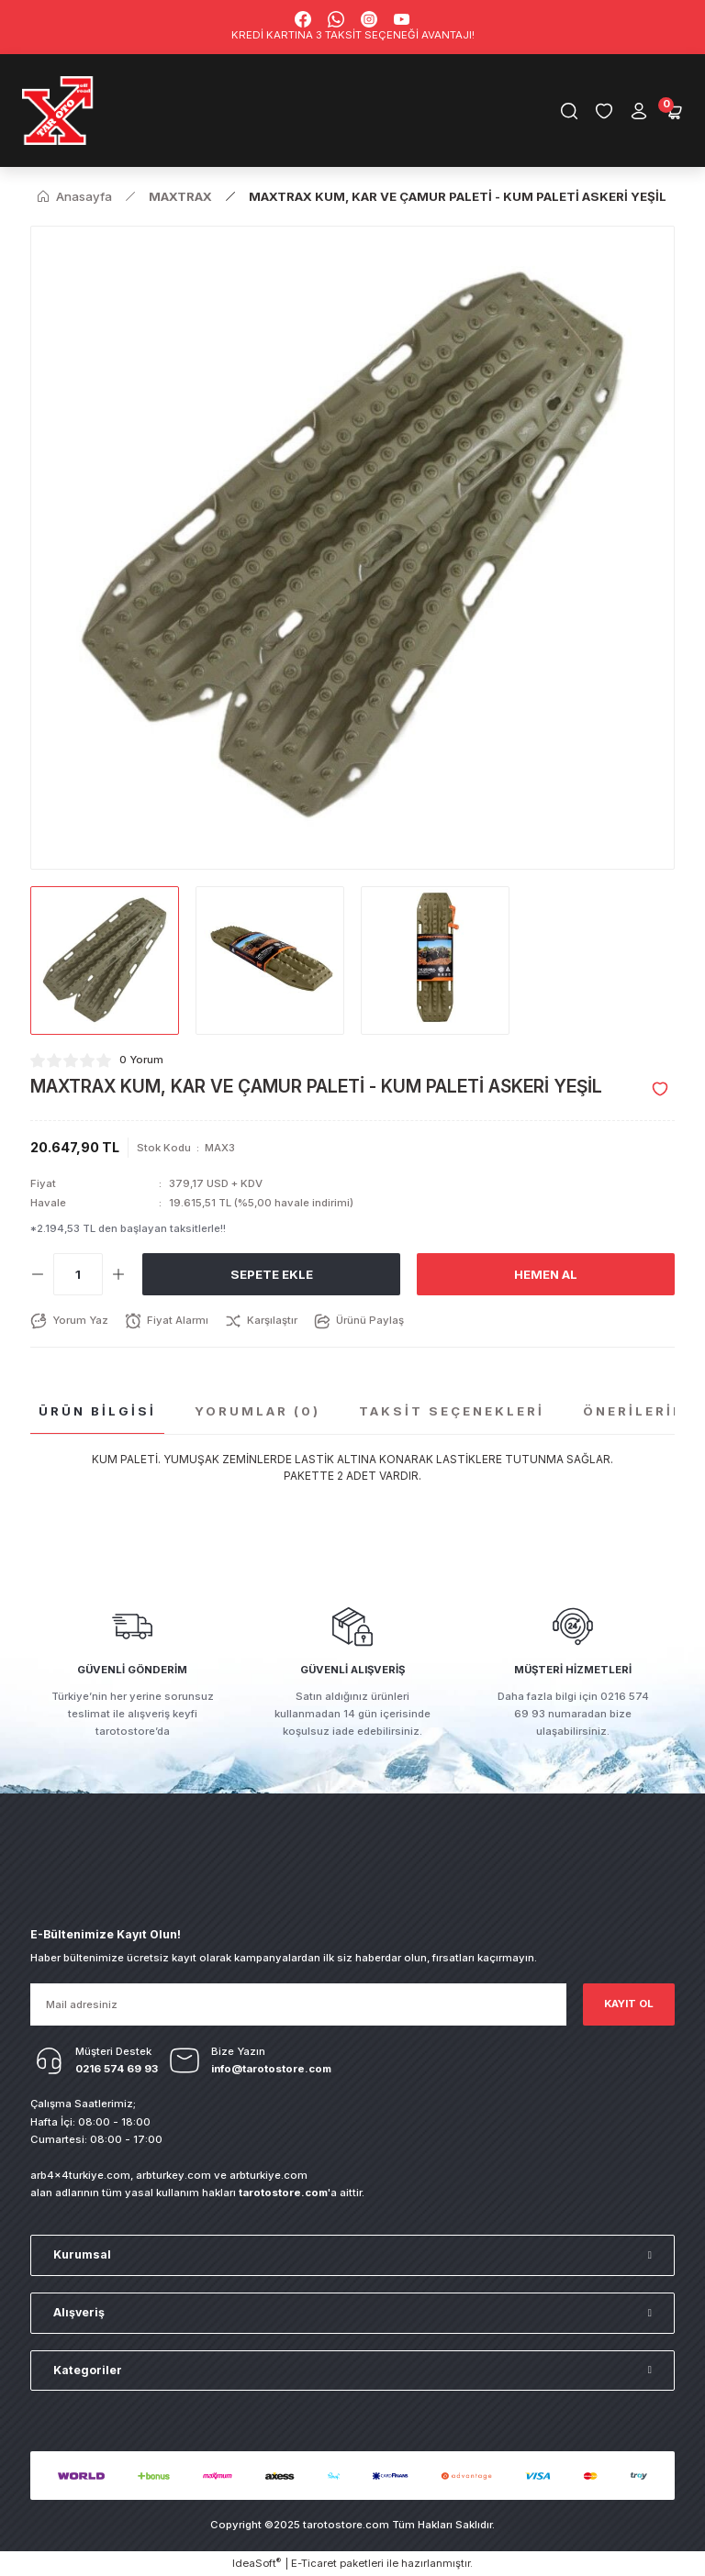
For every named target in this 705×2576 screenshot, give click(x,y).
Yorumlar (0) (257, 1411)
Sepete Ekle (271, 1274)
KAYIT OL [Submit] (629, 2003)
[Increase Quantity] (118, 1274)
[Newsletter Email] (298, 2004)
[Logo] (58, 110)
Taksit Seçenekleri (451, 1411)
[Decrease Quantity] (37, 1274)
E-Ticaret (314, 2563)
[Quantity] (78, 1274)
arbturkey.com (173, 2175)
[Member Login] (639, 111)
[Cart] (674, 111)
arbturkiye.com (268, 2175)
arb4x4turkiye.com (80, 2175)
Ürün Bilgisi (97, 1411)
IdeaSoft (256, 2563)
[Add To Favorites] (660, 1089)
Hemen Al (545, 1274)
